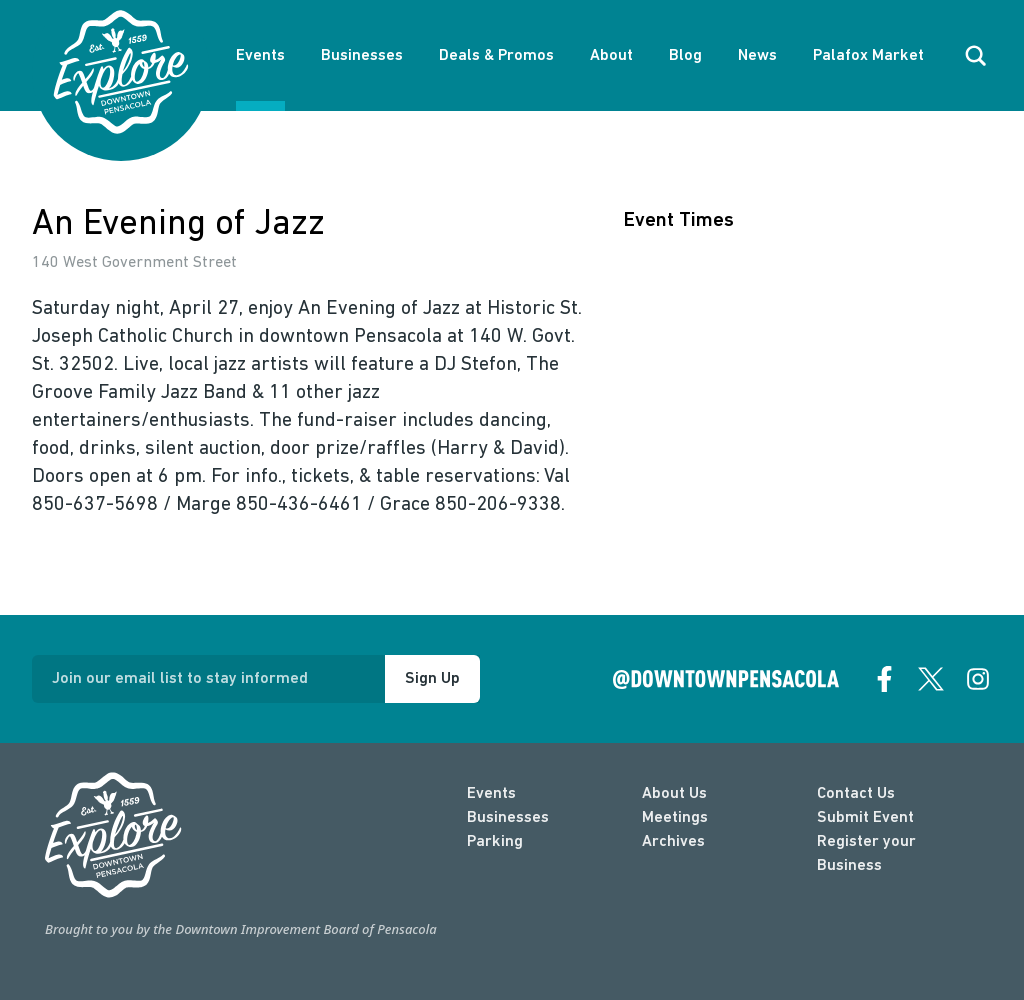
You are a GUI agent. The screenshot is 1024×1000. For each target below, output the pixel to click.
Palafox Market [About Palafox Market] (868, 56)
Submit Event (865, 818)
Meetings (675, 818)
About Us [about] (674, 794)
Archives (673, 842)
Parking (495, 842)
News (757, 56)
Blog (685, 56)
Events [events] (491, 794)
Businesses (362, 56)
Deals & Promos (496, 56)
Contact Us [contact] (856, 794)
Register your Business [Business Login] (866, 854)
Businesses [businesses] (508, 818)
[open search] (976, 56)
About (611, 56)
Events (260, 56)
